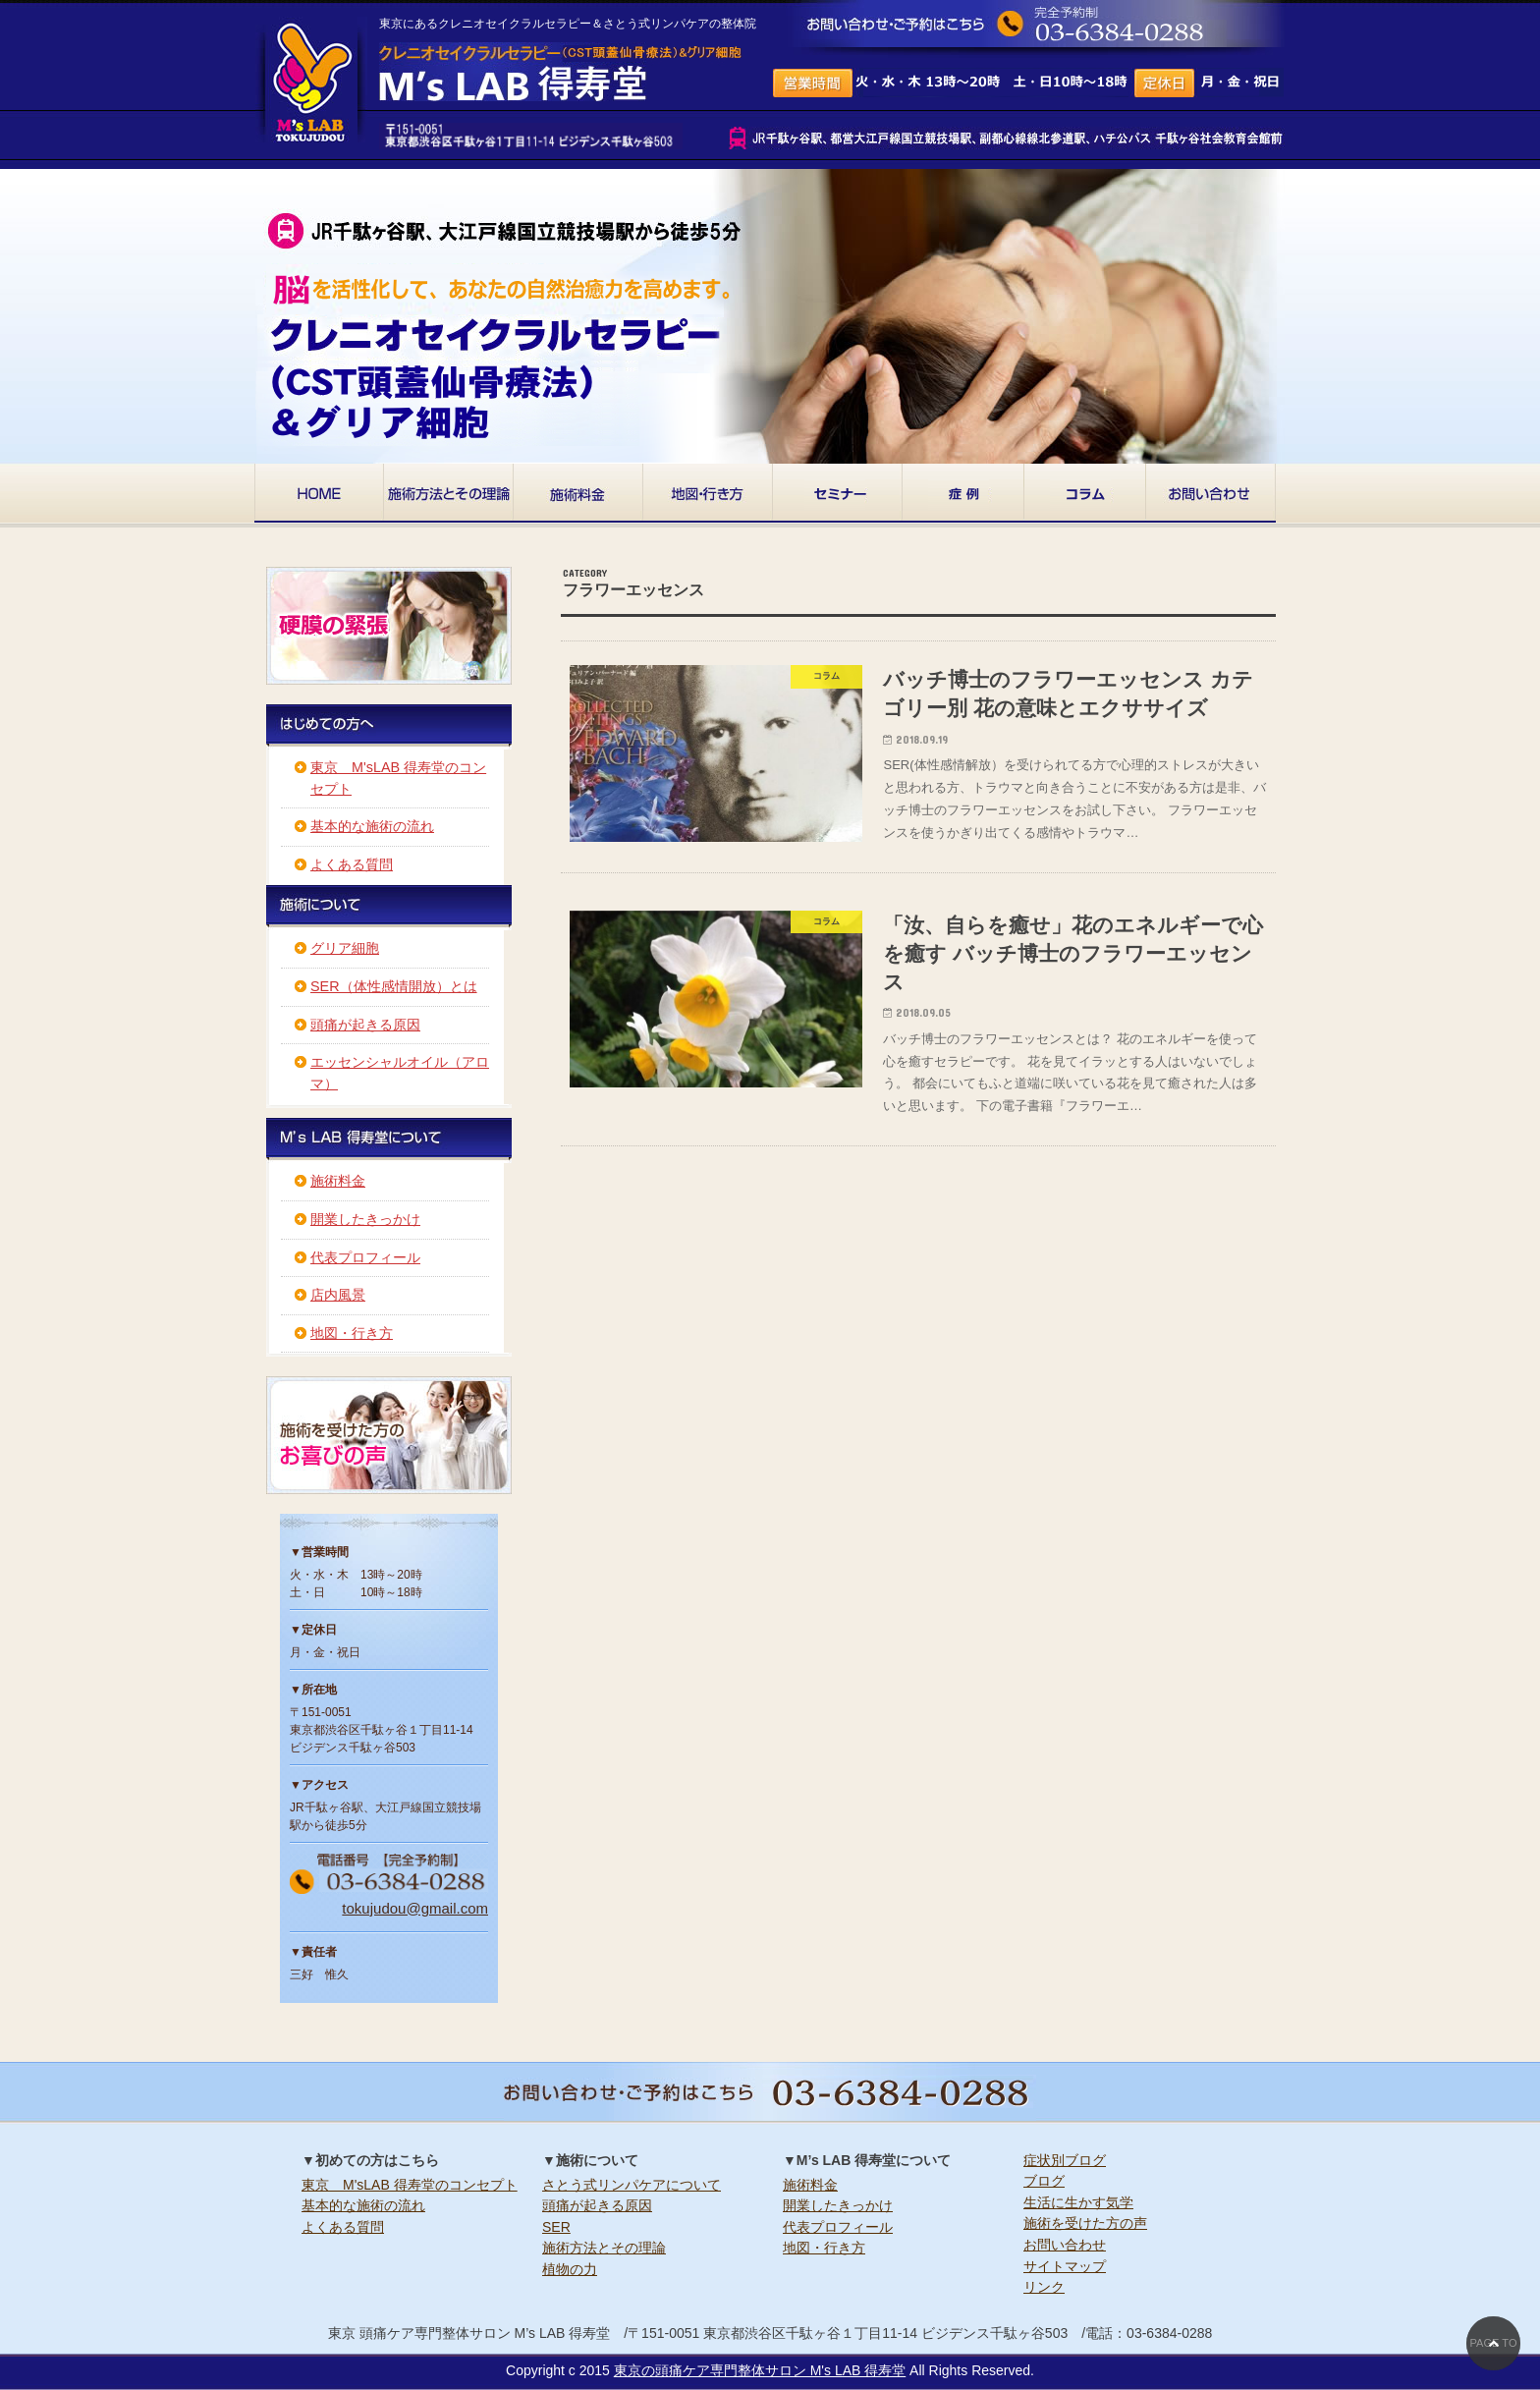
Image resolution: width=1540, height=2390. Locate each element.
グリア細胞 (344, 948)
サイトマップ (1064, 2266)
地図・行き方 (351, 1333)
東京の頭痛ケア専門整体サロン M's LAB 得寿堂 (760, 2370)
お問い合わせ (1064, 2244)
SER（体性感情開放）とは (393, 986)
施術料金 (337, 1181)
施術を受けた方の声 (1085, 2223)
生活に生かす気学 (1078, 2202)
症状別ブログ (1064, 2160)
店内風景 (337, 1295)
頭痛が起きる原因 (365, 1024)
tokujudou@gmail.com (415, 1908)
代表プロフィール (365, 1257)
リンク (1044, 2287)
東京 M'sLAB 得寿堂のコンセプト (410, 2185)
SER (556, 2227)
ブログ (1044, 2181)
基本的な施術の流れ (372, 826)
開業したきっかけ (365, 1219)
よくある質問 (351, 864)
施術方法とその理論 (604, 2247)
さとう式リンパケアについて (631, 2185)
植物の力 (569, 2269)
